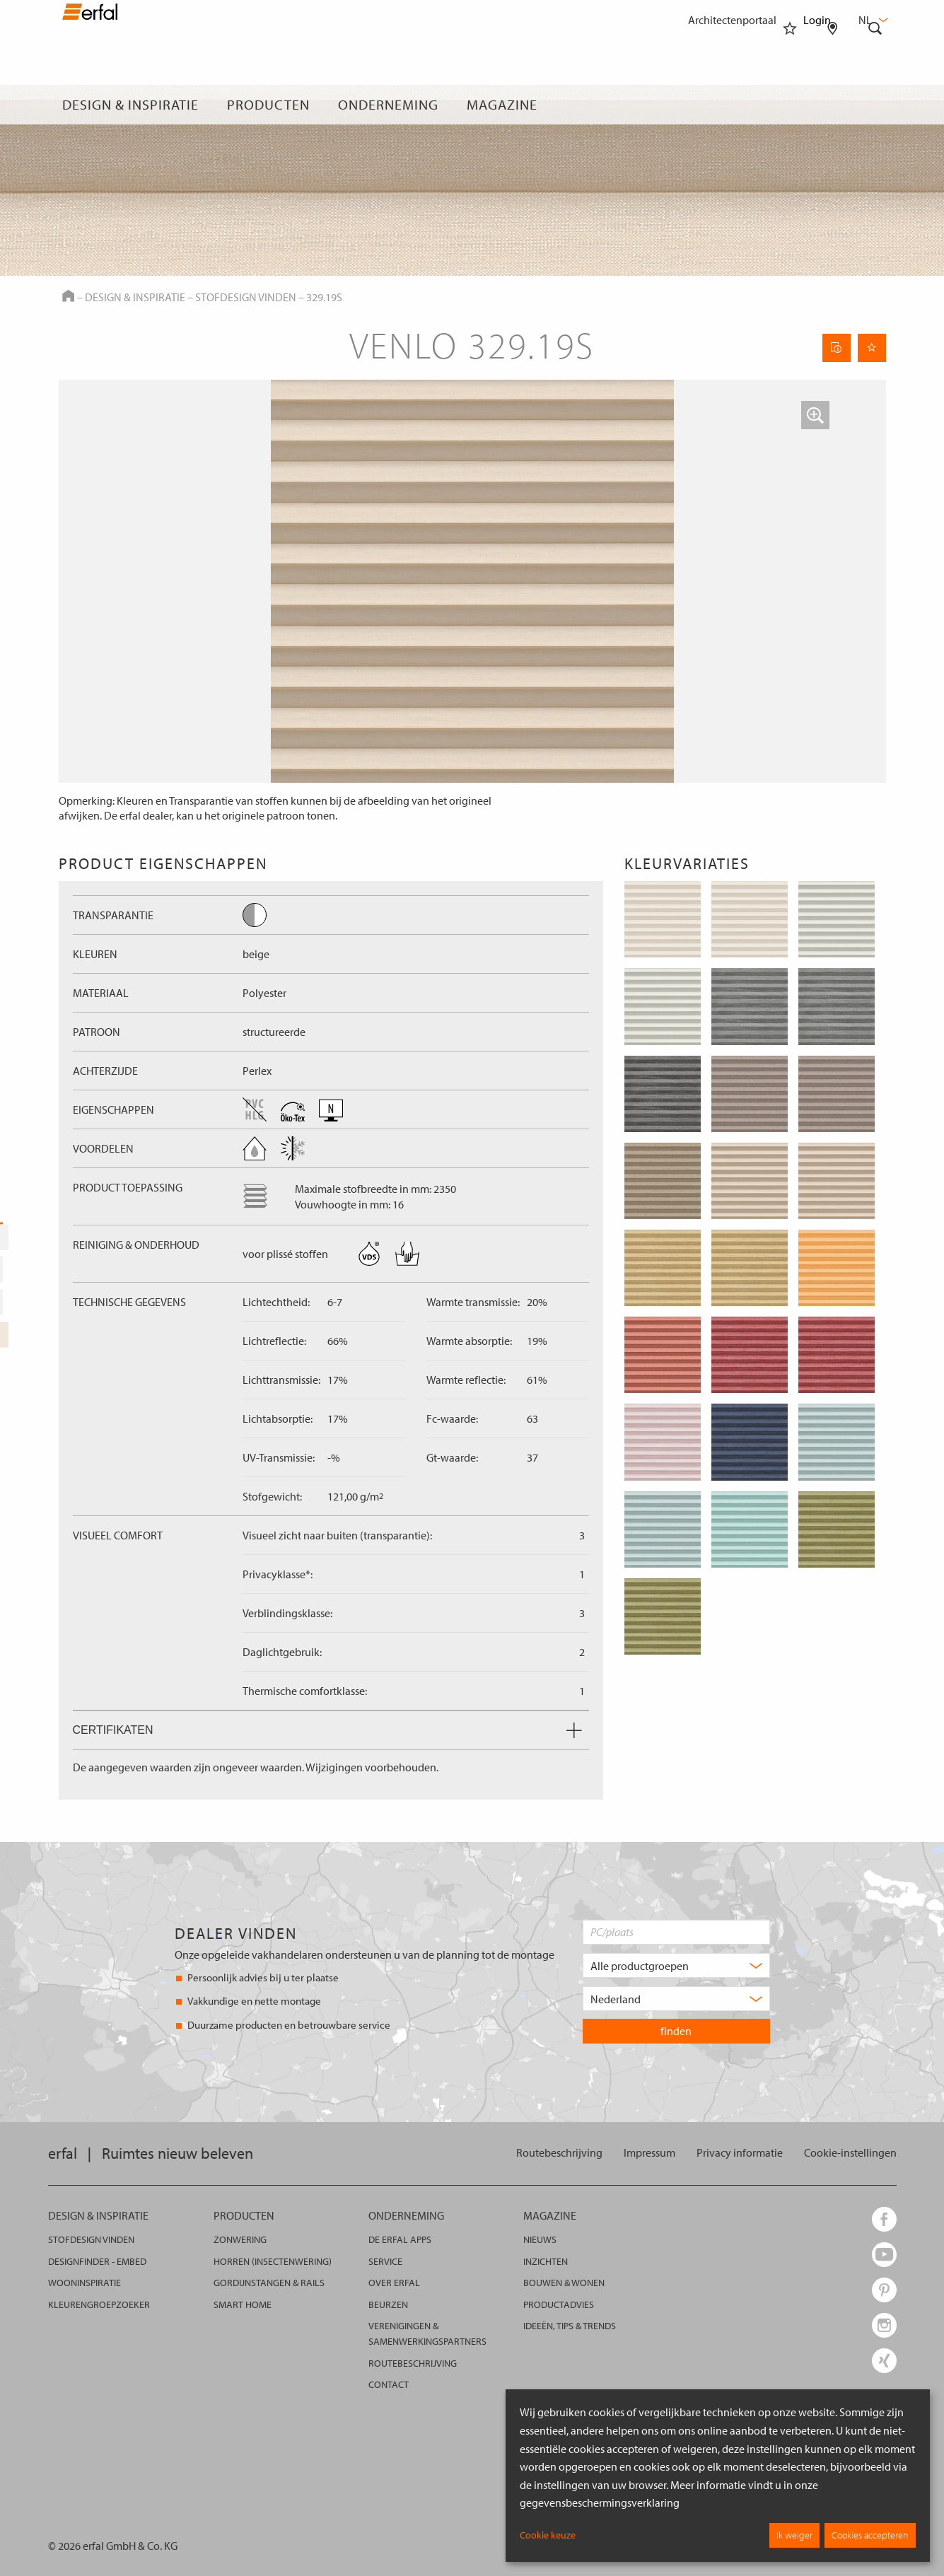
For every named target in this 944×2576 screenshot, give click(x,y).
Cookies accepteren (870, 2535)
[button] (815, 415)
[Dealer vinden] (832, 104)
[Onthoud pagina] (872, 348)
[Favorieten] (790, 104)
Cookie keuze (548, 2535)
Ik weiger (794, 2535)
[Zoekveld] (875, 104)
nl (871, 20)
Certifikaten (327, 1730)
